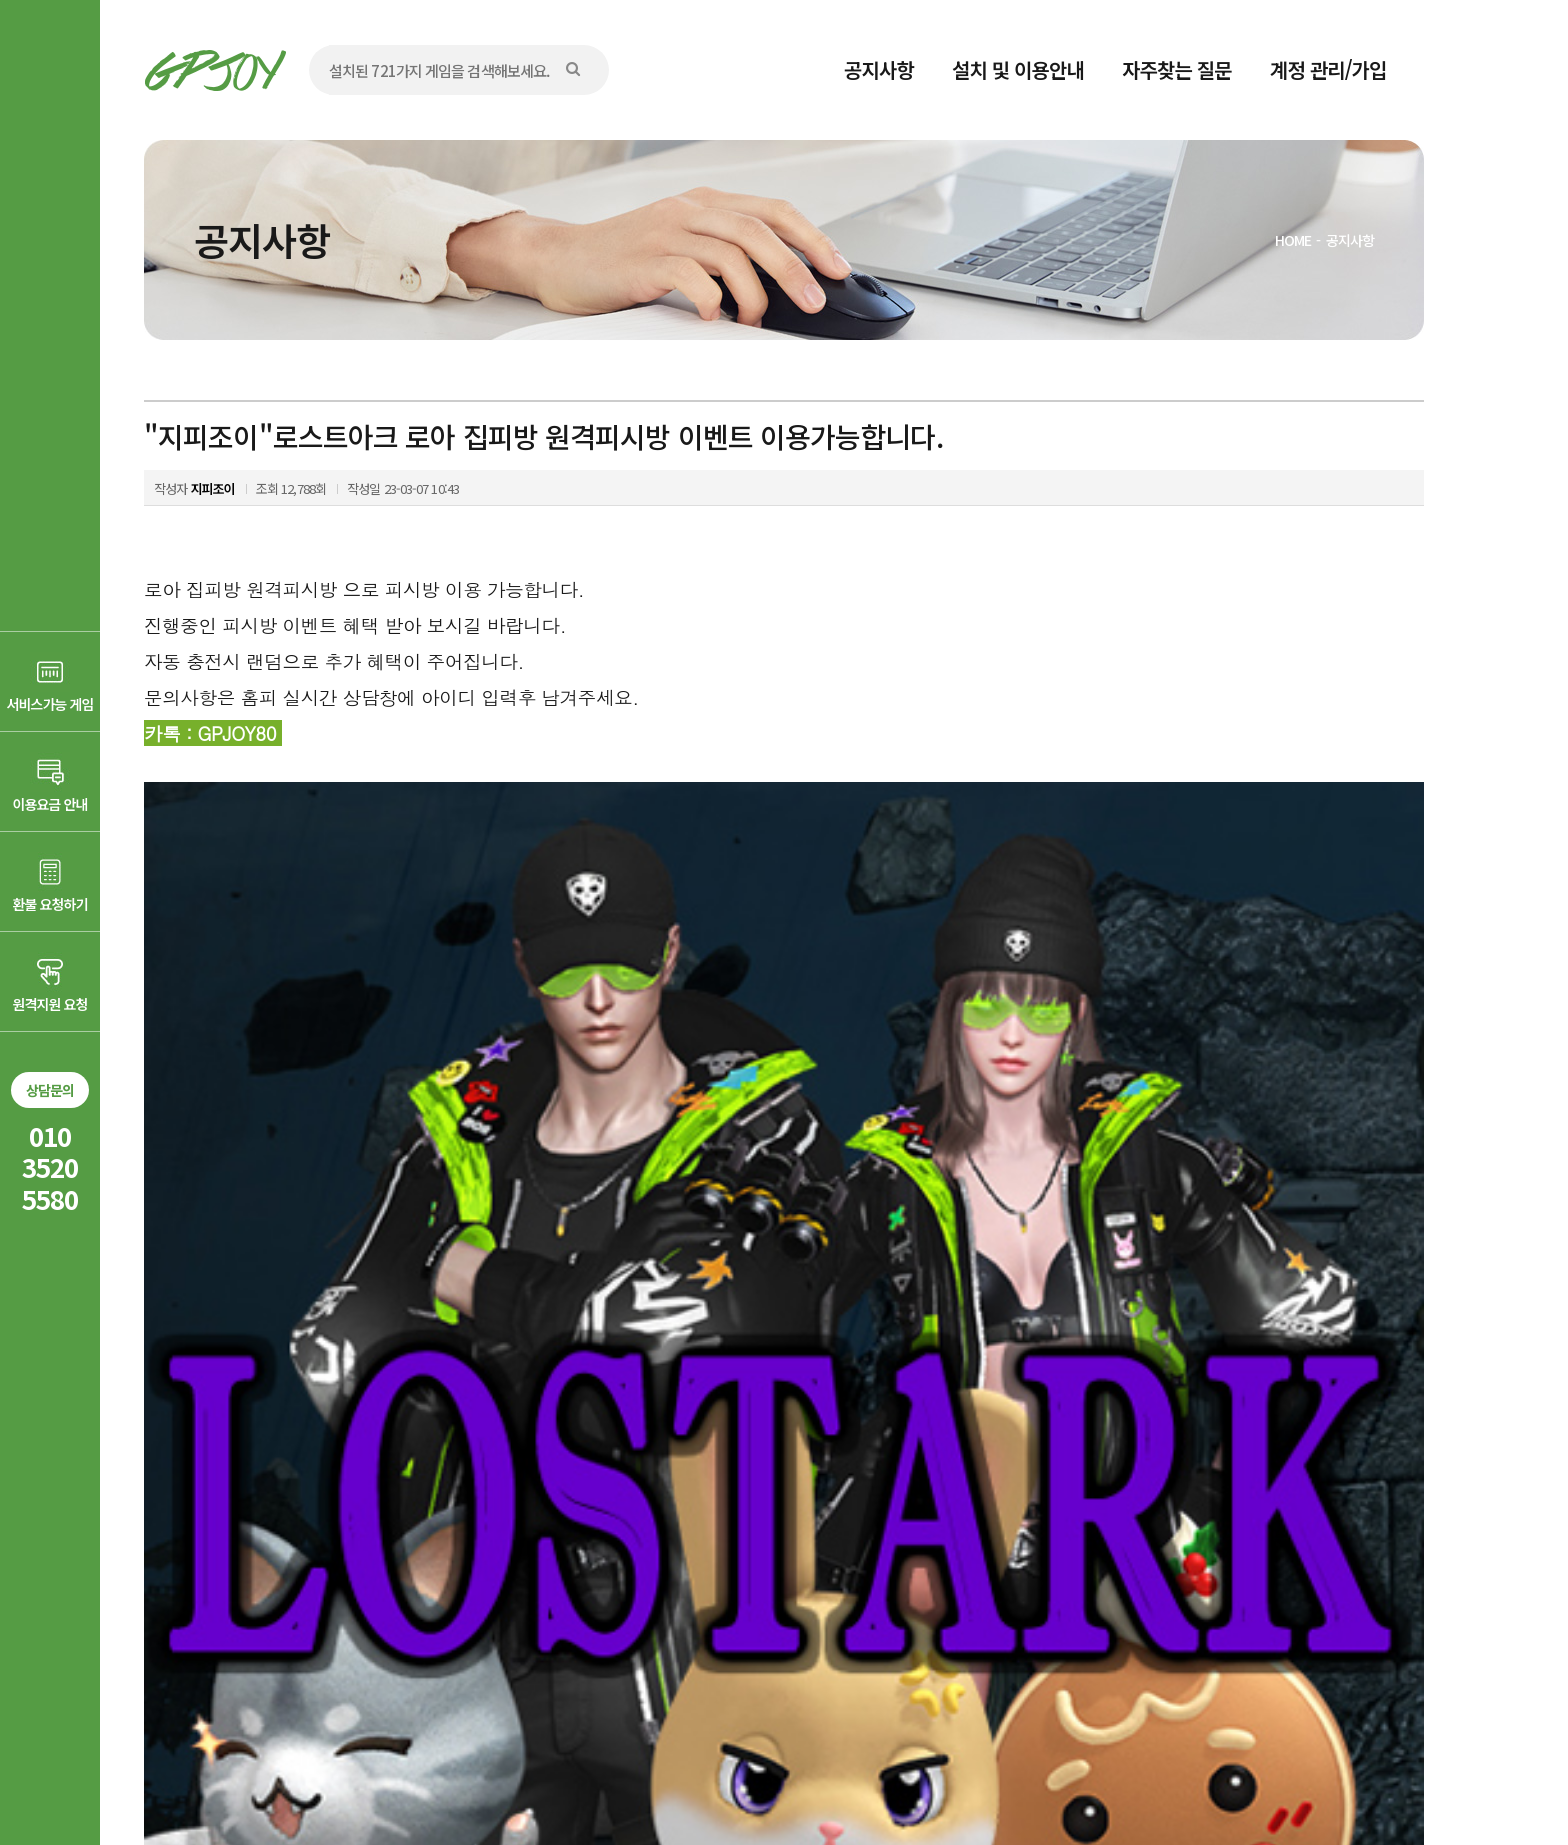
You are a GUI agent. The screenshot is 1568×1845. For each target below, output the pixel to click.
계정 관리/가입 (1328, 69)
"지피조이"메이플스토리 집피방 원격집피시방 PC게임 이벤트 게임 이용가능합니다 (468, 1490)
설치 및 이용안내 (1018, 69)
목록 (1396, 1388)
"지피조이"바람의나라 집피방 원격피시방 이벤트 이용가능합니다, (418, 1447)
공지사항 (879, 69)
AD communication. (451, 1778)
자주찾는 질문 (1177, 69)
